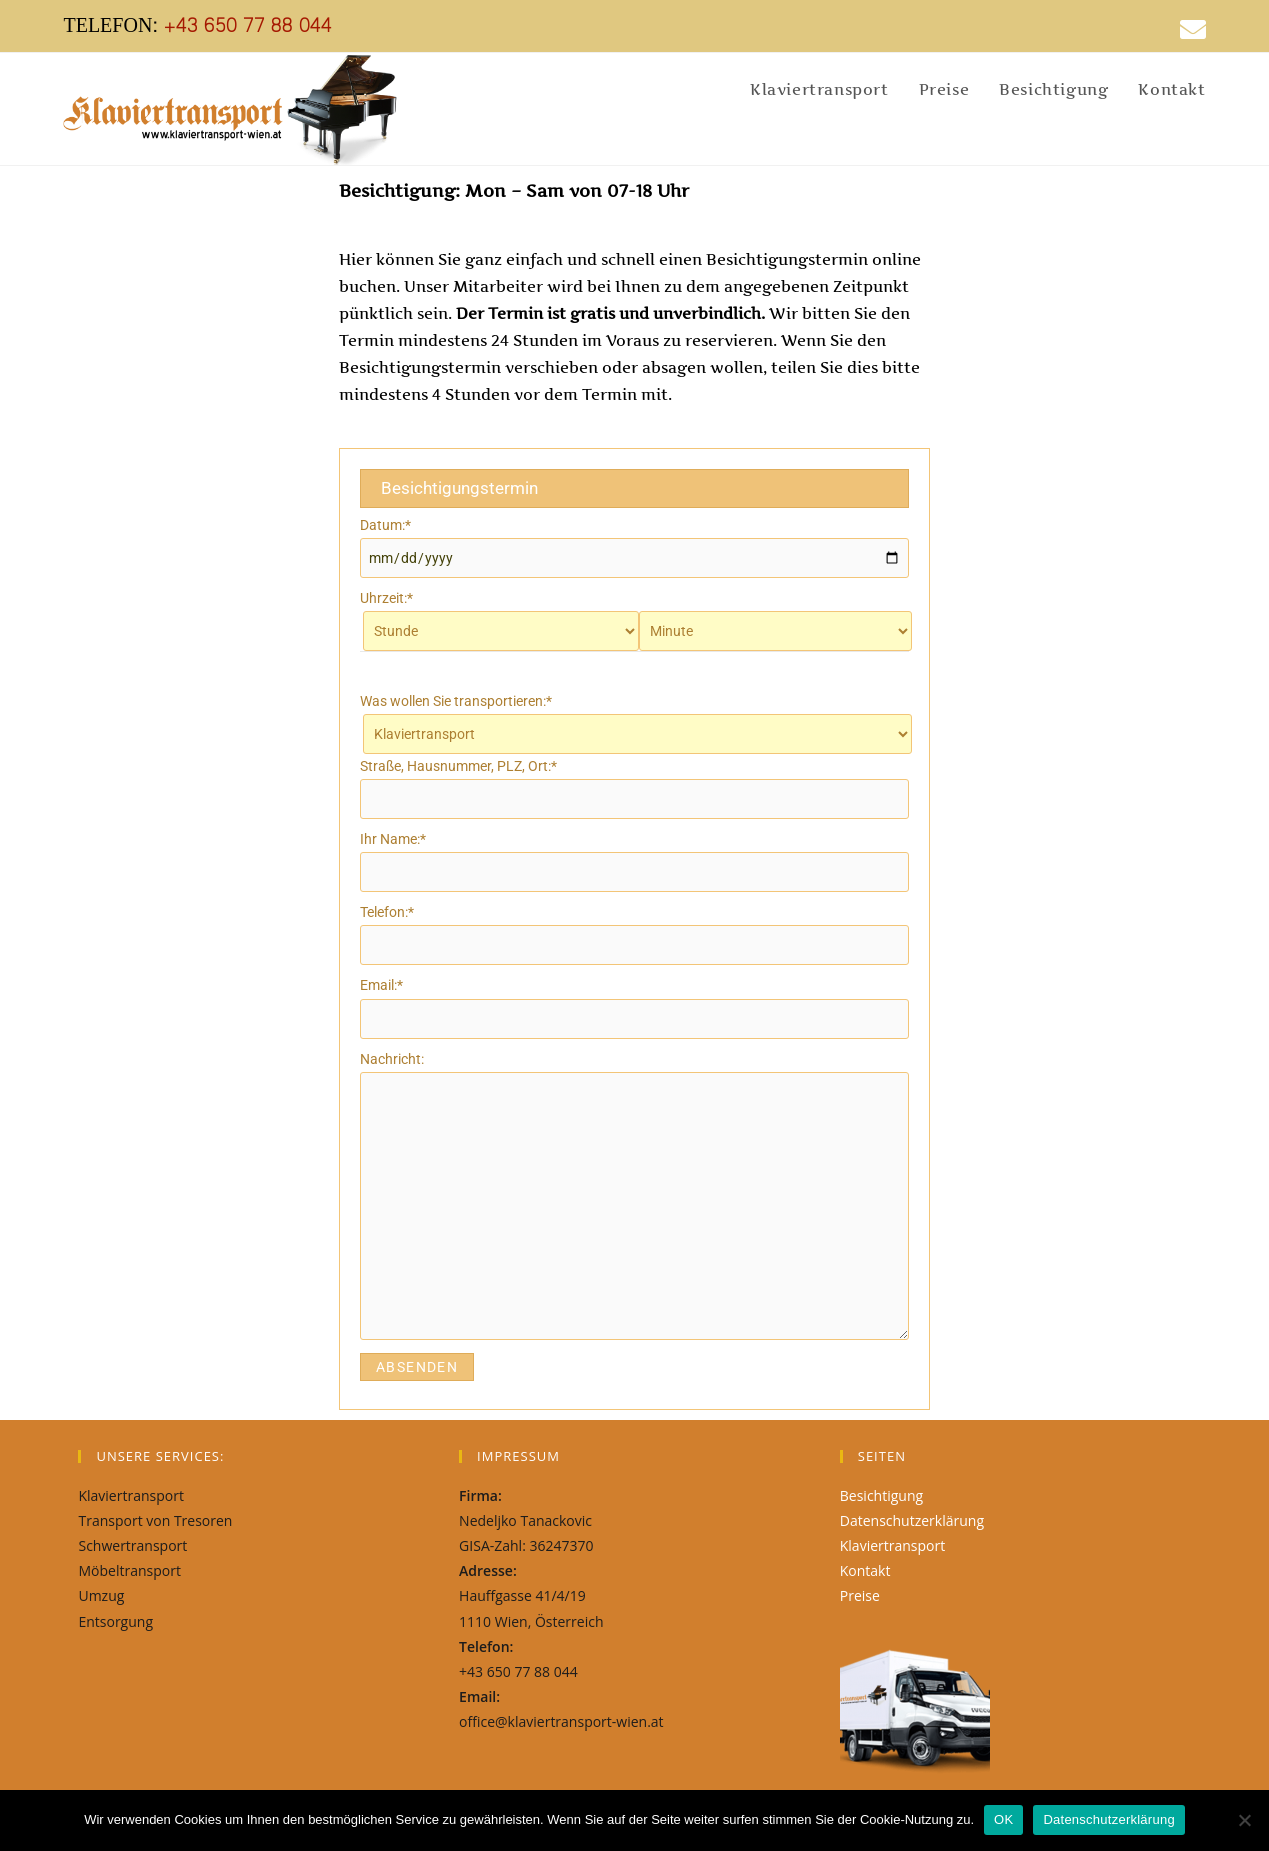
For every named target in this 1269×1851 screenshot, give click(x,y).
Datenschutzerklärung (912, 1520)
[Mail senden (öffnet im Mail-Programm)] (1185, 29)
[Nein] (1244, 1820)
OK (1003, 1819)
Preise (860, 1595)
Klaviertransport (892, 1545)
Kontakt (865, 1570)
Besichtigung (881, 1495)
